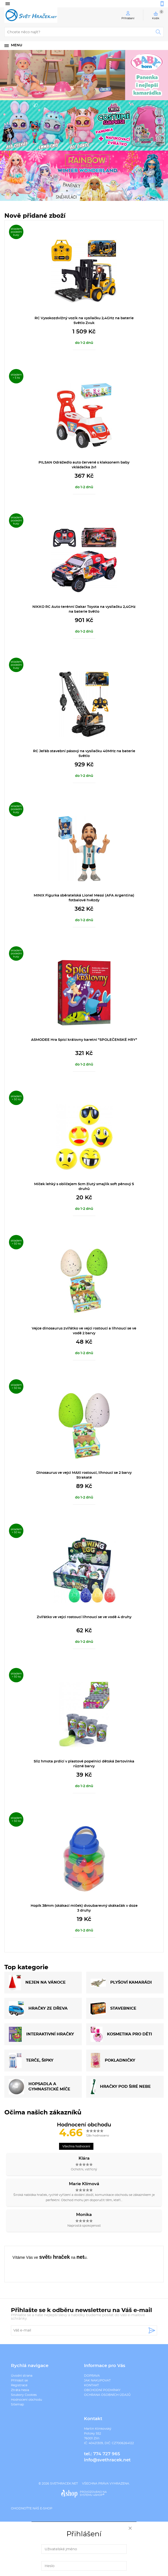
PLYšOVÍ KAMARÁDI (121, 1983)
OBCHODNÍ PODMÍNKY (102, 2390)
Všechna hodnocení (76, 2146)
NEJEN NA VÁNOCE (37, 1982)
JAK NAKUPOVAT (97, 2380)
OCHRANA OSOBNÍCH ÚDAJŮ (107, 2395)
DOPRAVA (92, 2375)
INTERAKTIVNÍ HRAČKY (41, 2034)
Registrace (19, 2385)
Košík (158, 15)
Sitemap (17, 2404)
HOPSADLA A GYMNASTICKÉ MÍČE (39, 2086)
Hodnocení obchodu (26, 2399)
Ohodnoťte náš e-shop (31, 2508)
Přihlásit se (19, 2380)
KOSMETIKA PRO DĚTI (121, 2034)
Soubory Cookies (24, 2395)
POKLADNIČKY (113, 2060)
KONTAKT (91, 2385)
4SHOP (98, 2495)
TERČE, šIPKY (31, 2060)
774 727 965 (106, 2454)
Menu (16, 45)
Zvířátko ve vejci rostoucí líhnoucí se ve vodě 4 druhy (84, 1617)
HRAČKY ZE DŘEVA (38, 2008)
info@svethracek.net (107, 2460)
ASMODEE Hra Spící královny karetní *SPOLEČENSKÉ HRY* (84, 1039)
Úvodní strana (21, 2375)
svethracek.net (64, 2483)
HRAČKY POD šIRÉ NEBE (121, 2086)
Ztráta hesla (20, 2390)
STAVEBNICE (113, 2008)
